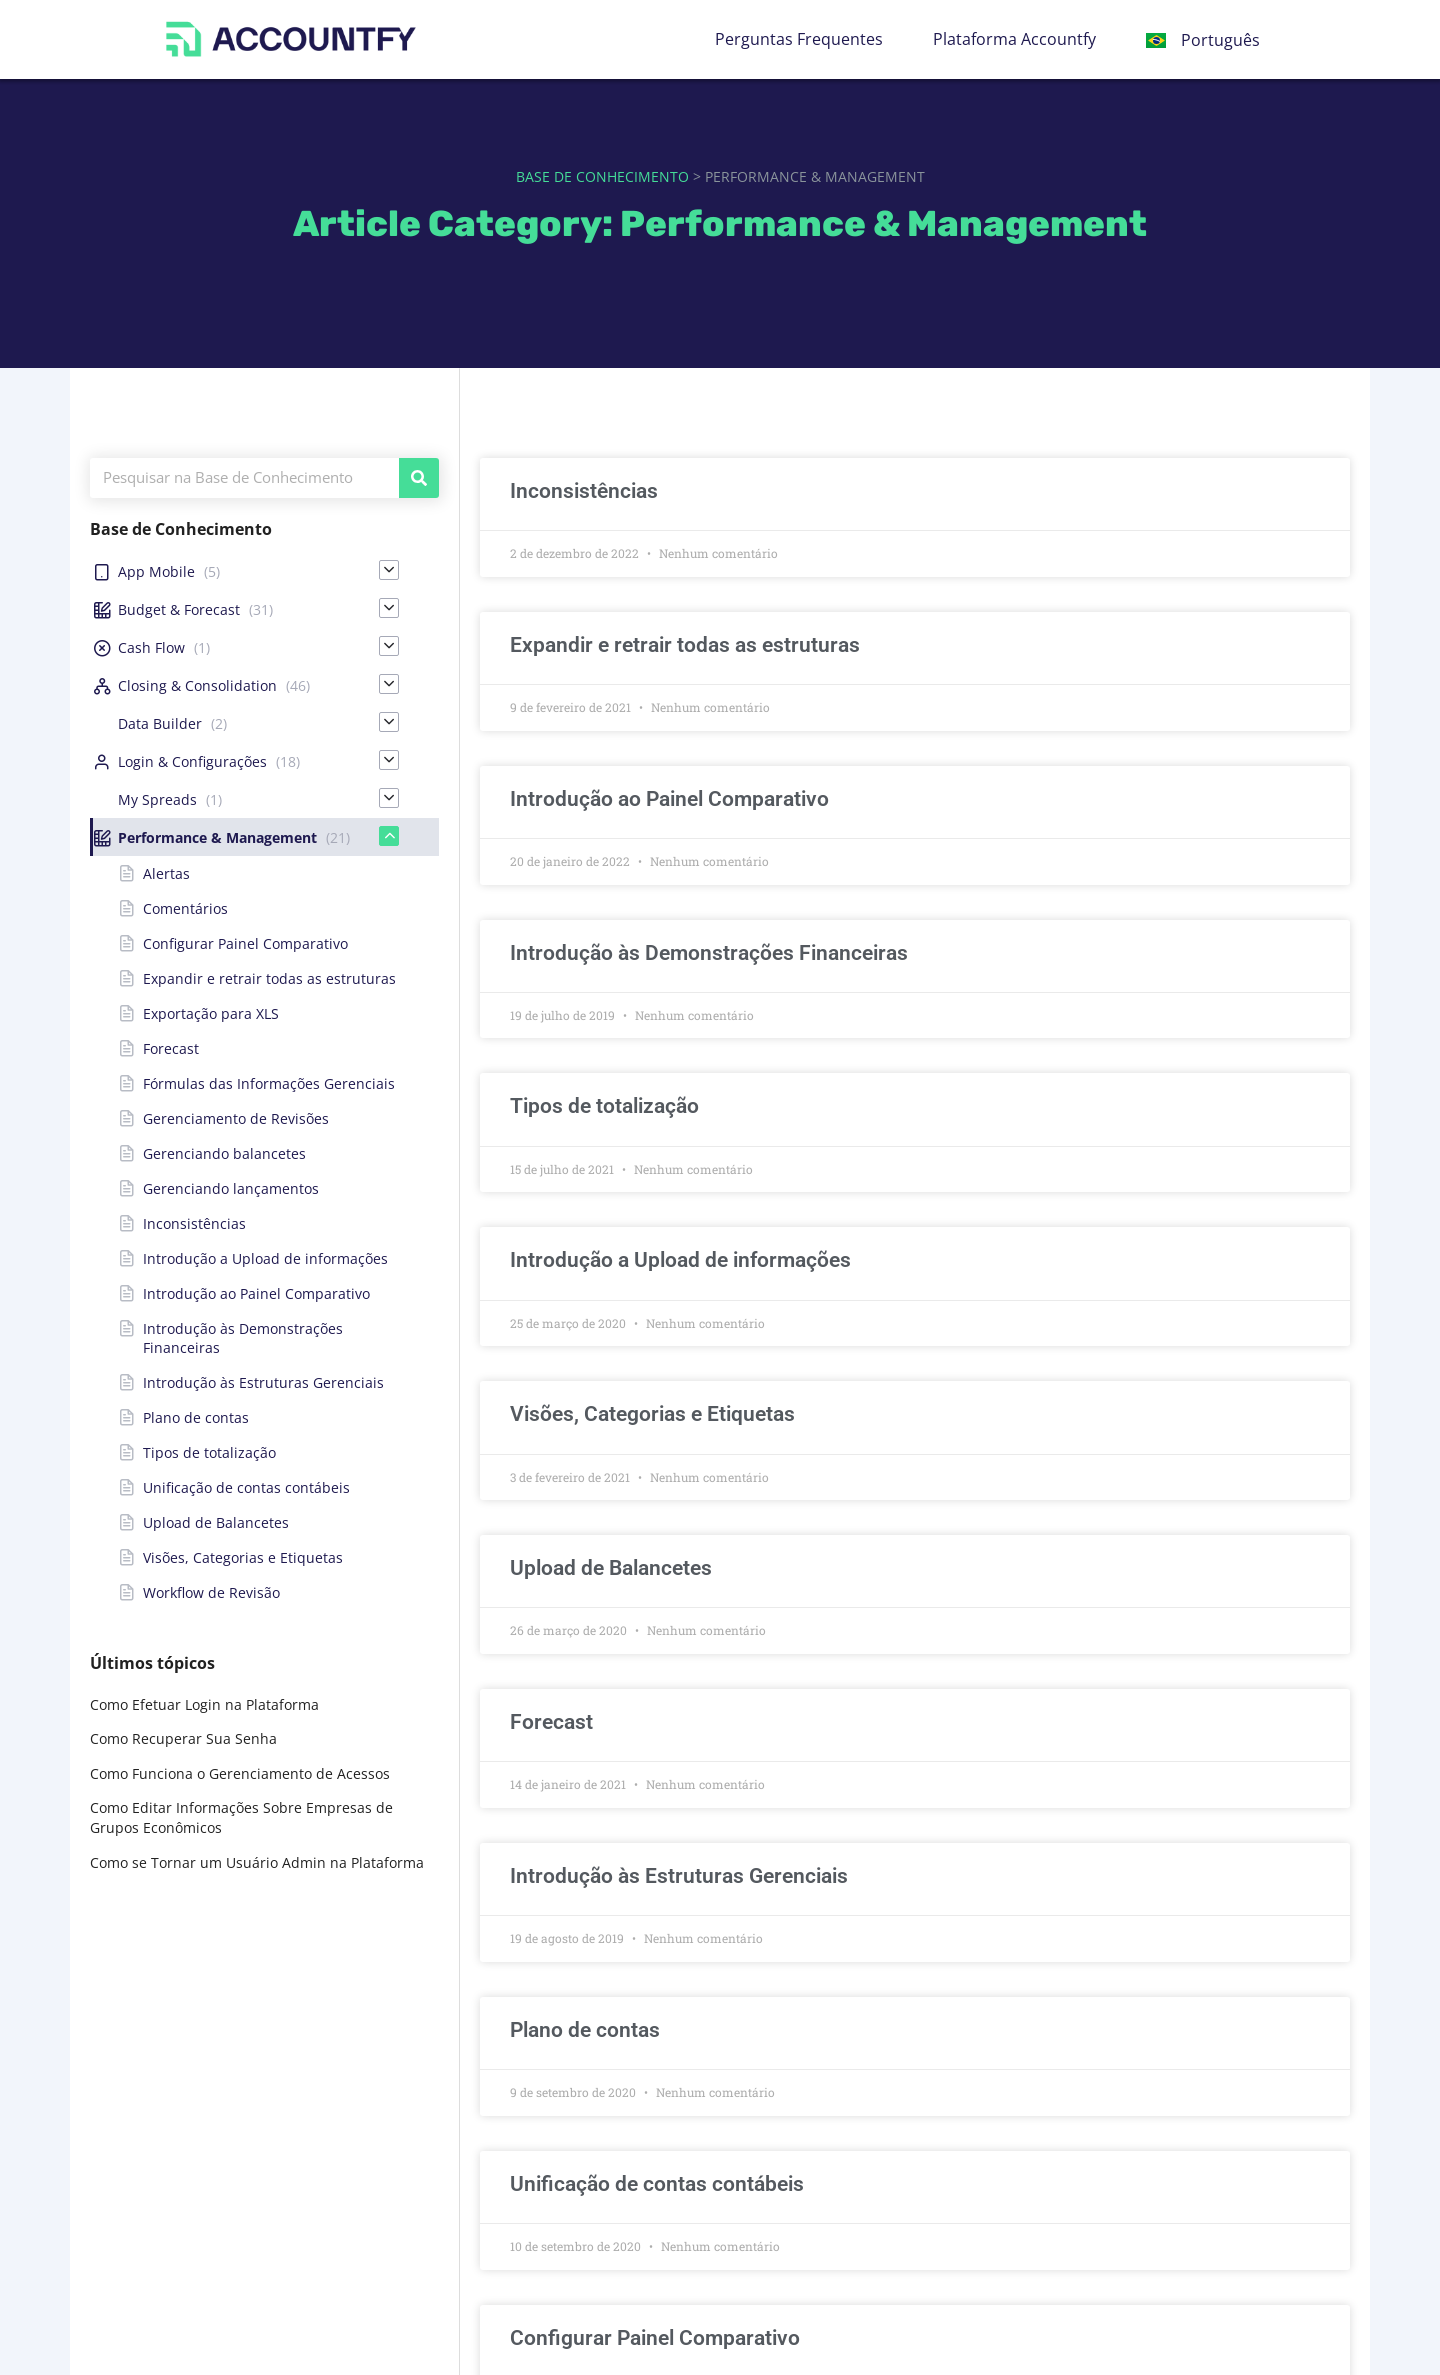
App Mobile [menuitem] (156, 571)
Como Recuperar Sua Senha (183, 1738)
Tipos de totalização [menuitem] (209, 1452)
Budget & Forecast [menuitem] (179, 609)
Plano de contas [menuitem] (196, 1417)
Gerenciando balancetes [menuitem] (224, 1153)
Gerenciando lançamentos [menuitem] (231, 1188)
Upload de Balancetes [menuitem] (216, 1522)
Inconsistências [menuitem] (194, 1223)
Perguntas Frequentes (799, 39)
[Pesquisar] (419, 478)
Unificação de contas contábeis (657, 2184)
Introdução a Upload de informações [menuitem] (265, 1258)
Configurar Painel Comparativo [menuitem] (245, 943)
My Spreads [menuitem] (157, 799)
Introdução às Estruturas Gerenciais (679, 1876)
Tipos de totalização (604, 1106)
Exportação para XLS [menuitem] (211, 1013)
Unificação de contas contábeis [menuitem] (246, 1487)
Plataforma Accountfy (1014, 39)
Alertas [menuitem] (166, 873)
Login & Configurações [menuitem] (192, 761)
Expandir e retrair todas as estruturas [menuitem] (269, 978)
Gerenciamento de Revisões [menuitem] (236, 1118)
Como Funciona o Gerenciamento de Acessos (240, 1773)
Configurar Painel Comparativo (655, 2338)
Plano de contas (585, 2030)
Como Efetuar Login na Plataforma (204, 1704)
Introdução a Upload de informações (680, 1260)
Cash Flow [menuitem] (151, 647)
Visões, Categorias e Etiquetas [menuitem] (243, 1557)
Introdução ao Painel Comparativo (669, 799)
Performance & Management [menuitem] (217, 837)
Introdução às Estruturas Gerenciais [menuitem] (263, 1382)
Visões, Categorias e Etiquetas (652, 1414)
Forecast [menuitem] (171, 1048)
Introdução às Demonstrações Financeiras (709, 953)
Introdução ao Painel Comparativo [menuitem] (256, 1293)
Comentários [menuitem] (185, 908)
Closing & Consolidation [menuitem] (197, 685)
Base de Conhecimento (602, 176)
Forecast (551, 1722)
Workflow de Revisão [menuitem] (211, 1592)
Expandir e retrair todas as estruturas (685, 645)
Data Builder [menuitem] (160, 723)
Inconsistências (584, 491)
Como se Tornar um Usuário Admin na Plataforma (257, 1862)
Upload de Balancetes (611, 1568)
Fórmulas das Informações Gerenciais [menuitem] (269, 1083)
